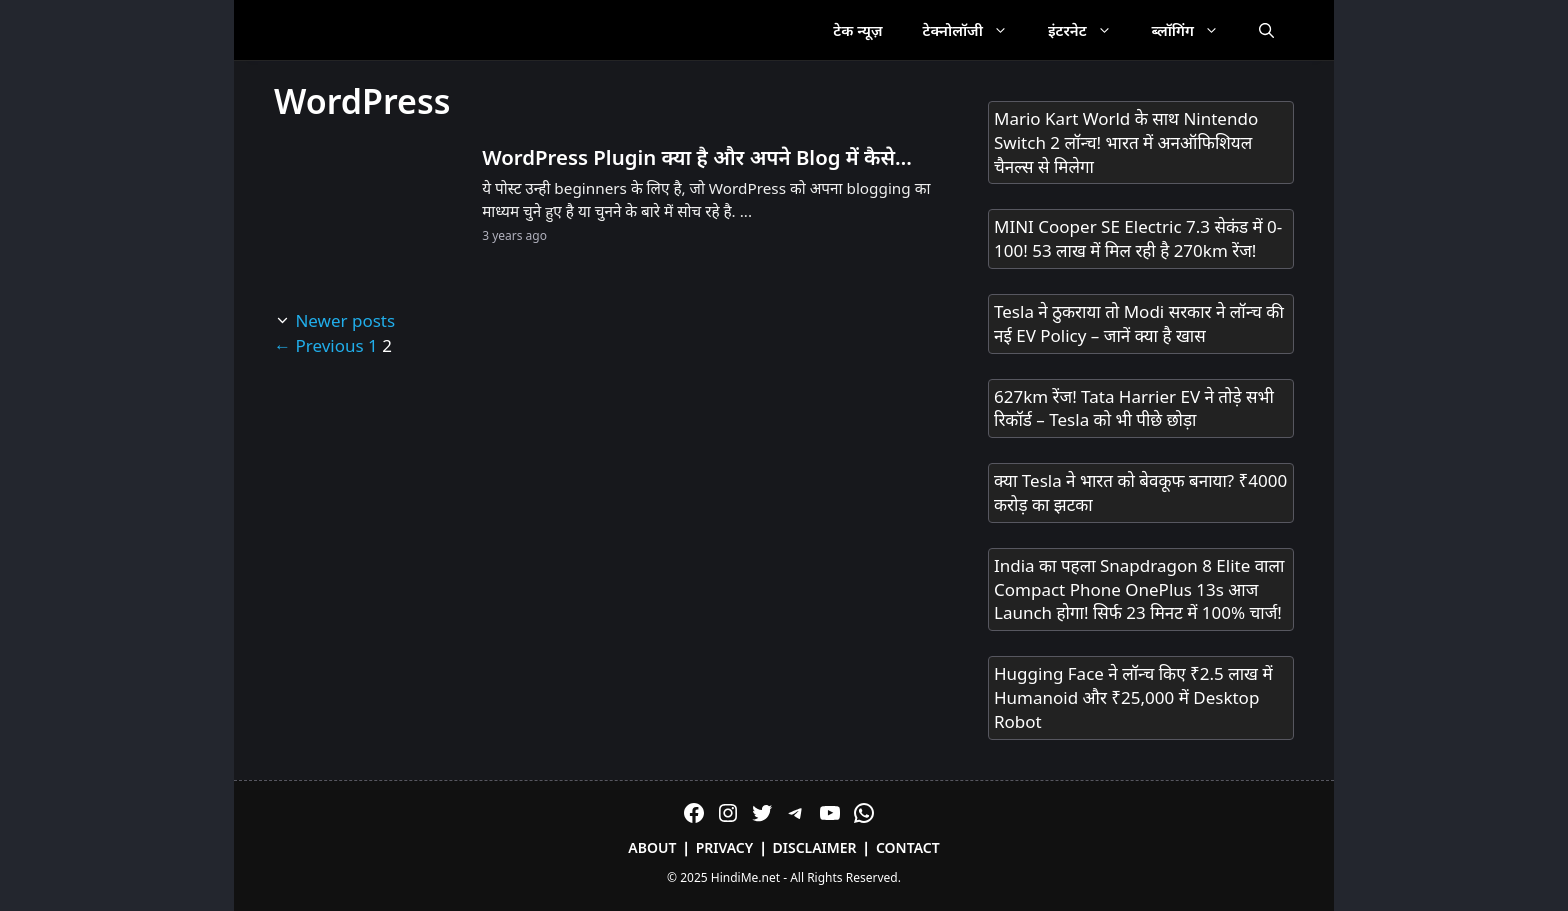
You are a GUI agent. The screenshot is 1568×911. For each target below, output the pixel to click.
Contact (908, 847)
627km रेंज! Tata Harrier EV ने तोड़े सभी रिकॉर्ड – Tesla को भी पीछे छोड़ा (1134, 408)
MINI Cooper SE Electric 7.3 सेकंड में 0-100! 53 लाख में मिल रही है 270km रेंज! (1138, 238)
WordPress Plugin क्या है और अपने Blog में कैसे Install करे (688, 158)
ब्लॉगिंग (1195, 30)
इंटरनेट (1090, 30)
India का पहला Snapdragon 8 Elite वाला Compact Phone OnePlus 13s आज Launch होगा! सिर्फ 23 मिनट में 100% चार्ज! (1139, 589)
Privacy (725, 847)
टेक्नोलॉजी (975, 30)
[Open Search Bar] (1266, 30)
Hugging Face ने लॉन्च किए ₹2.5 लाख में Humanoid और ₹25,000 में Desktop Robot (1133, 697)
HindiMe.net (745, 877)
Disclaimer (815, 847)
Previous (319, 345)
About (652, 847)
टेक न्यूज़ (857, 30)
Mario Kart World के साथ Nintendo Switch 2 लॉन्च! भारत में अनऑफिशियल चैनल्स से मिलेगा (1126, 142)
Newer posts (345, 320)
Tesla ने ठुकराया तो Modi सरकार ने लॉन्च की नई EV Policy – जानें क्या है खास (1139, 323)
